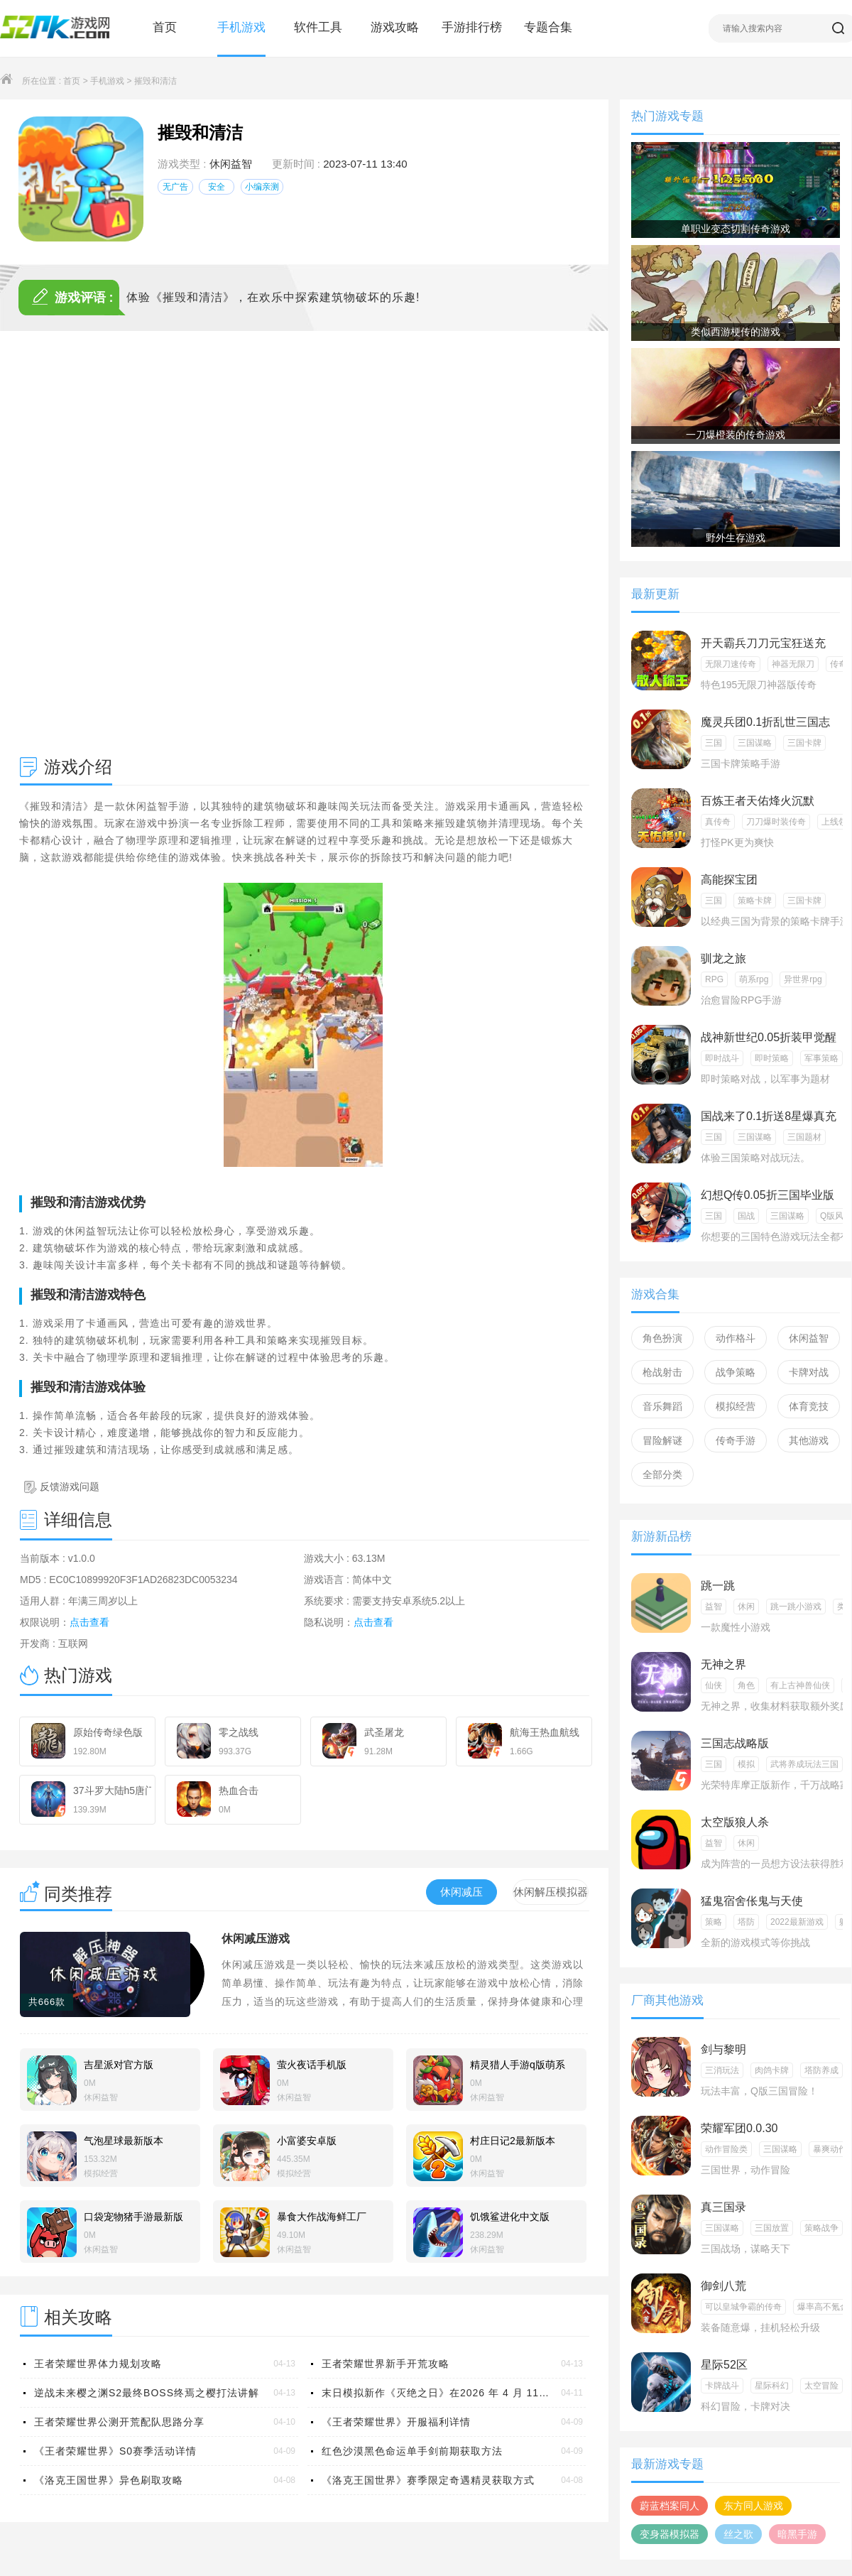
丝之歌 (738, 2534)
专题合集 (548, 27)
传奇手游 (735, 1440)
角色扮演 (662, 1338)
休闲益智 (230, 164)
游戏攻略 (395, 27)
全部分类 (662, 1474)
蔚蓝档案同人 (669, 2505)
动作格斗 (735, 1338)
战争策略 (735, 1372)
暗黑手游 (797, 2534)
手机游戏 (241, 27)
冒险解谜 (662, 1440)
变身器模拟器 (669, 2534)
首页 (165, 27)
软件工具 (318, 27)
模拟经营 (735, 1406)
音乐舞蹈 (662, 1406)
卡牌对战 (809, 1372)
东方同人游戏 (753, 2505)
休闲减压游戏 (256, 1939)
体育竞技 (809, 1406)
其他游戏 (809, 1440)
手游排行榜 (472, 27)
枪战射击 (662, 1372)
